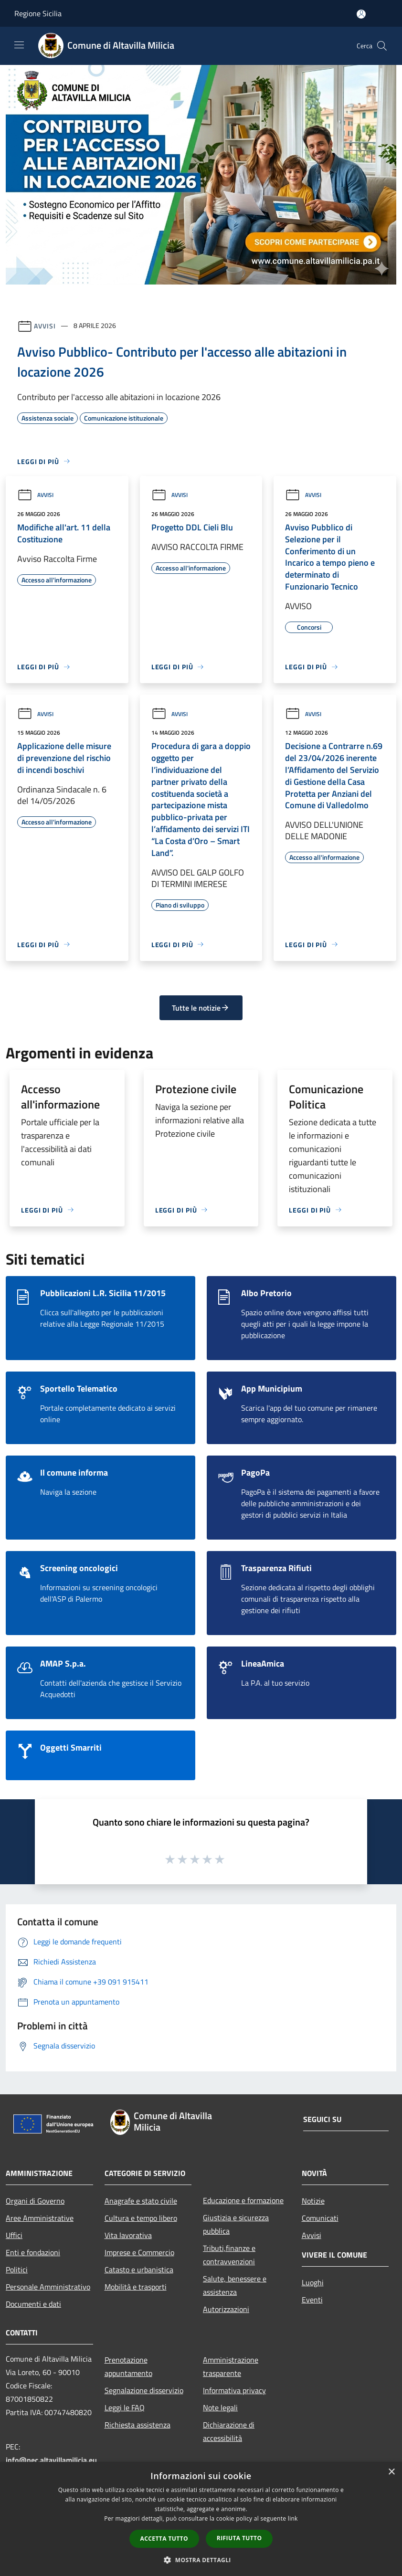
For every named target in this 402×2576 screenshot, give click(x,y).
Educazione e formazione (243, 2200)
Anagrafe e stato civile (141, 2200)
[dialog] (201, 2519)
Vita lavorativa (128, 2235)
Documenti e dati (33, 2304)
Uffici (14, 2235)
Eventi (312, 2299)
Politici (17, 2269)
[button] (201, 2560)
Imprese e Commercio (139, 2252)
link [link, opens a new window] (293, 2518)
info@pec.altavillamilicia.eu (51, 2460)
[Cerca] (382, 46)
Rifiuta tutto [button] (239, 2538)
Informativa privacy (234, 2390)
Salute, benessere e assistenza (234, 2285)
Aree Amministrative (40, 2218)
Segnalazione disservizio (144, 2390)
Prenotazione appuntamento (128, 2366)
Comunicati (320, 2218)
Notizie (313, 2200)
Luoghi (313, 2282)
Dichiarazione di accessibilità (228, 2431)
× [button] (391, 2472)
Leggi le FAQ (125, 2407)
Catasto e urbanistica (139, 2269)
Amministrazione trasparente (230, 2366)
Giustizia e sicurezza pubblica (236, 2224)
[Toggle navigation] (19, 45)
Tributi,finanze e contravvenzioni (229, 2254)
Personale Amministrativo (48, 2286)
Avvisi (44, 325)
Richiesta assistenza (137, 2424)
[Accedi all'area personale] (361, 14)
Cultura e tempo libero (141, 2218)
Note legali (220, 2407)
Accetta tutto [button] (164, 2538)
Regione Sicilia (38, 13)
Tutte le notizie (201, 1008)
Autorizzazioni (226, 2309)
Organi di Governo (35, 2200)
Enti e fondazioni (33, 2252)
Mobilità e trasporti (136, 2286)
